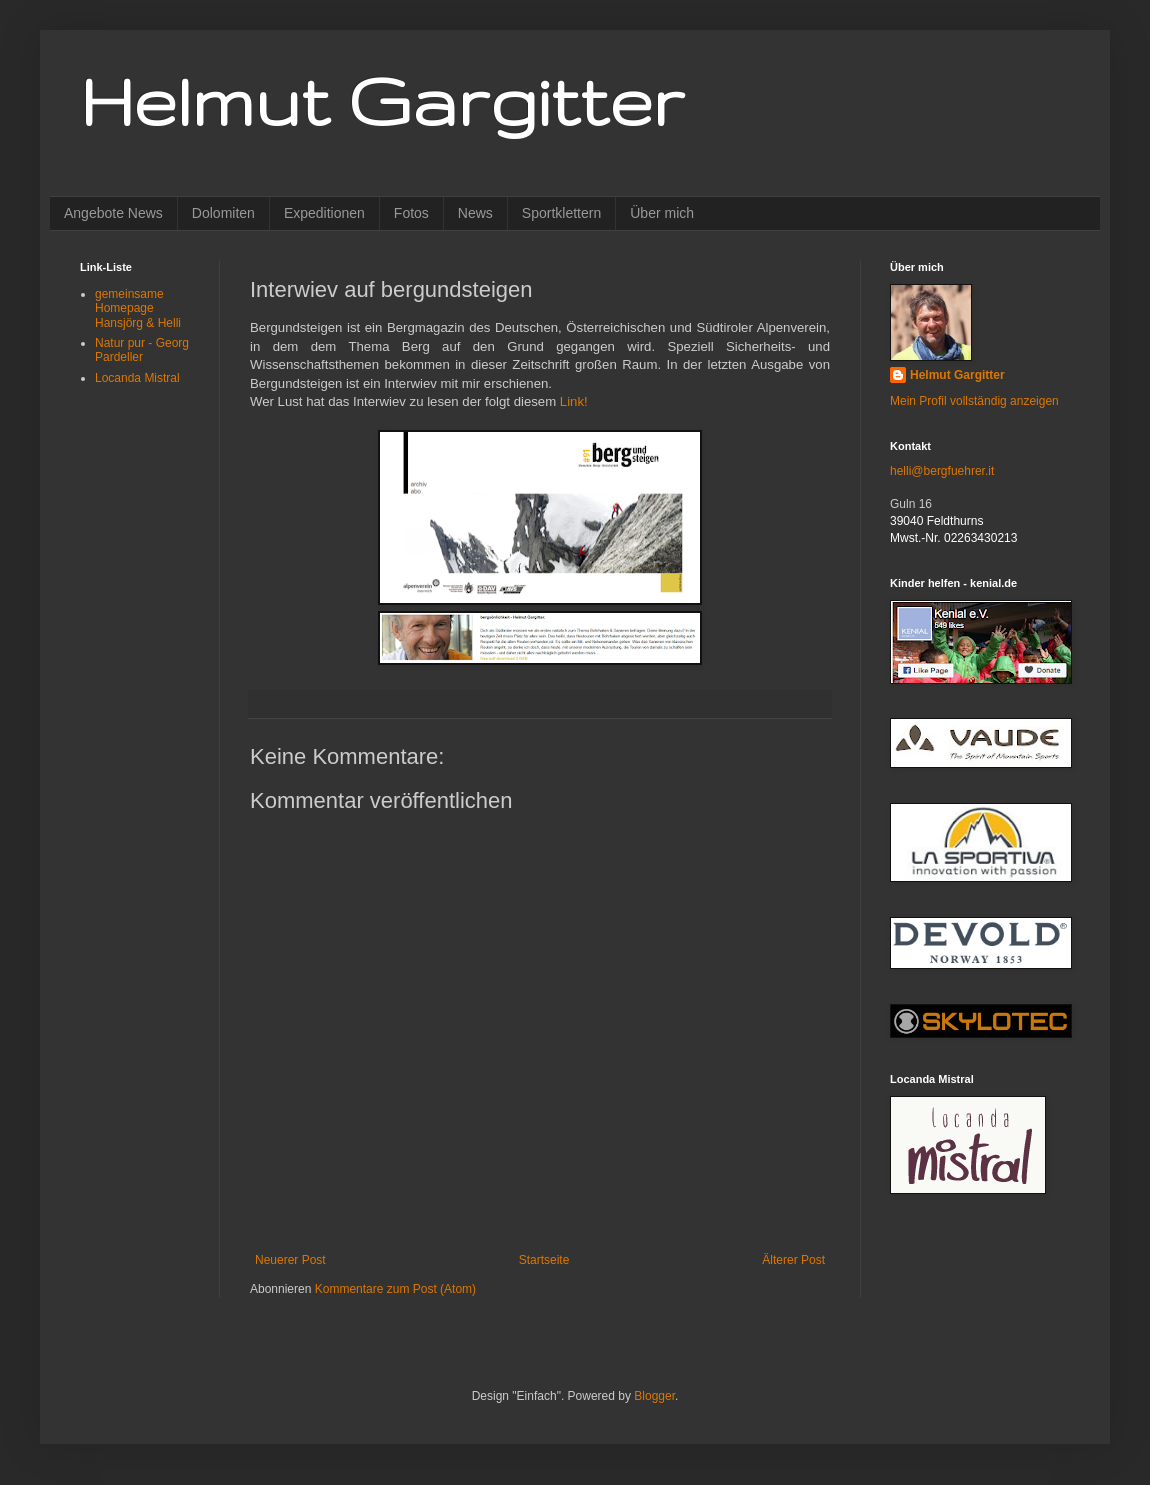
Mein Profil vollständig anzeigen (974, 401)
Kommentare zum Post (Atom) (395, 1289)
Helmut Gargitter (382, 100)
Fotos (411, 213)
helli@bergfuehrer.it (942, 471)
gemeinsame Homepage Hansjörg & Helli (138, 308)
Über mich (662, 213)
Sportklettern (561, 213)
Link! (574, 401)
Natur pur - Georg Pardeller (142, 350)
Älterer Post (793, 1260)
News (475, 213)
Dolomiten (223, 213)
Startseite (544, 1260)
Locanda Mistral (137, 378)
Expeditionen (324, 213)
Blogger (654, 1396)
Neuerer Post (290, 1260)
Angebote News (113, 213)
